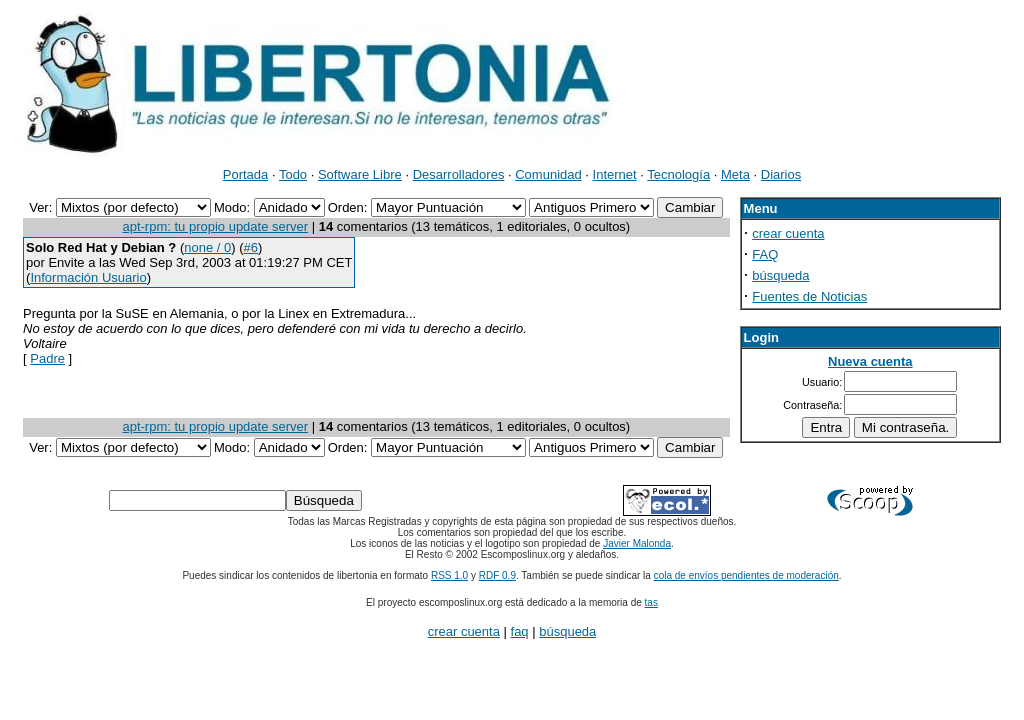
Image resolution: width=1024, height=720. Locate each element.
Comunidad (548, 174)
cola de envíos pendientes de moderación (746, 575)
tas (651, 602)
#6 (251, 247)
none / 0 (207, 247)
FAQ (765, 254)
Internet (615, 174)
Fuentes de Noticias (809, 296)
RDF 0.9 (497, 575)
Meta (735, 174)
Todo (293, 174)
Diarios (781, 174)
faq (520, 631)
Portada (246, 174)
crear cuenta (788, 233)
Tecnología (678, 174)
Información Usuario (88, 277)
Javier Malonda (637, 543)
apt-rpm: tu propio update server (215, 226)
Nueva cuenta (870, 361)
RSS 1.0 (449, 575)
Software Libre (360, 174)
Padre (47, 358)
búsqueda (780, 275)
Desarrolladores (459, 174)
